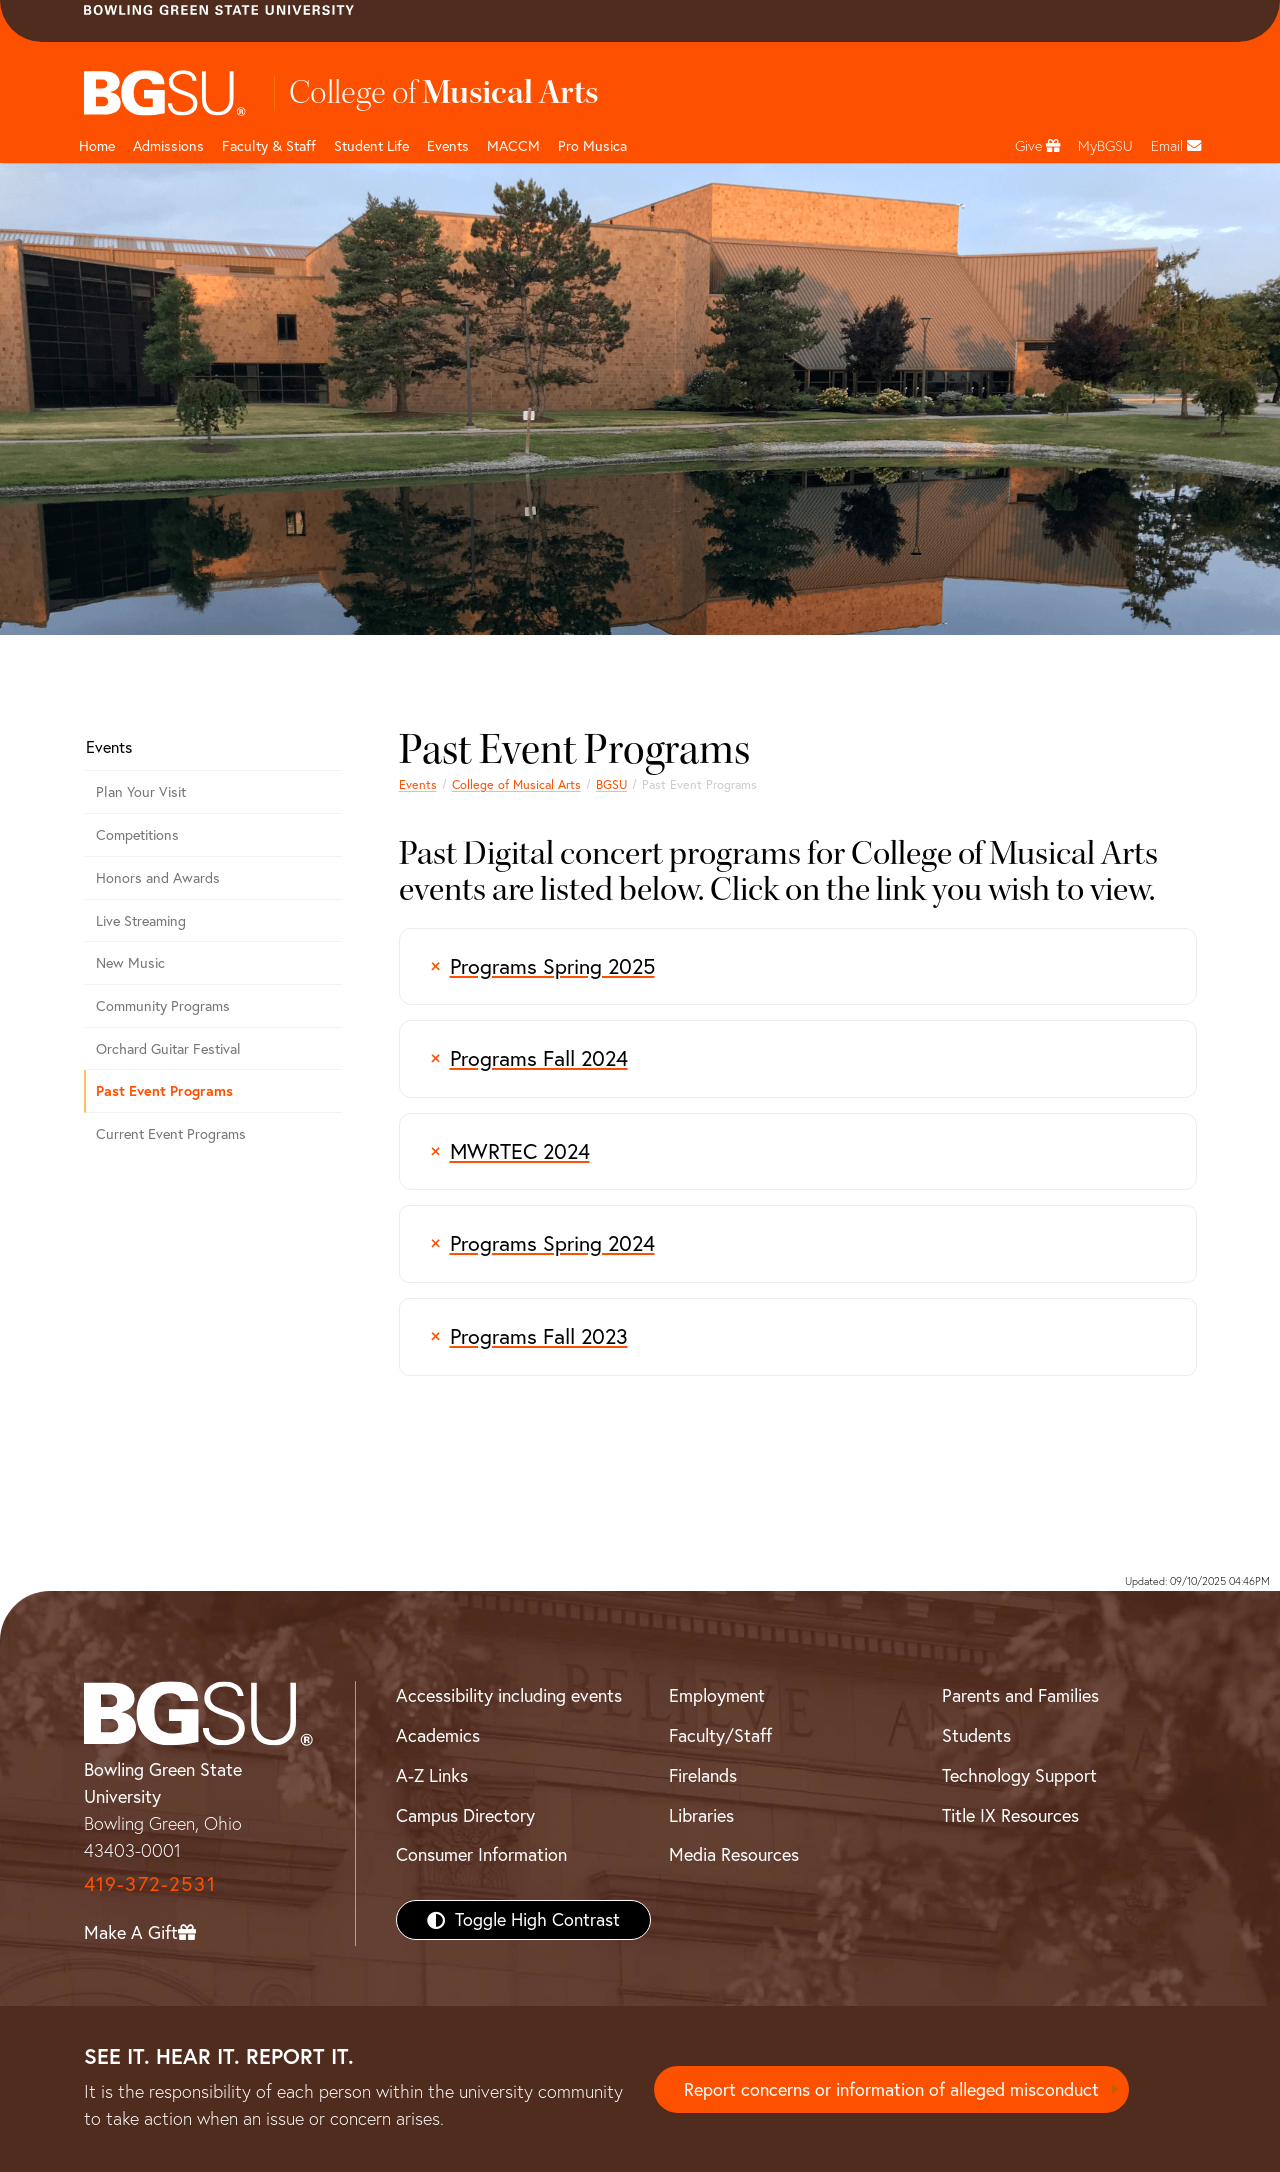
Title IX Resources (1010, 1815)
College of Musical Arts (516, 784)
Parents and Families (1020, 1695)
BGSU (611, 784)
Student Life (371, 146)
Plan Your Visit (141, 792)
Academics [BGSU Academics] (438, 1735)
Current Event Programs (171, 1134)
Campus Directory (465, 1815)
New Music (130, 963)
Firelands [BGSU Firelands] (703, 1775)
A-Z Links (432, 1775)
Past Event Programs (164, 1090)
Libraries (701, 1815)
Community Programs (163, 1006)
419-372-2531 (150, 1883)
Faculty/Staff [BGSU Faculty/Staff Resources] (720, 1735)
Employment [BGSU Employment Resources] (717, 1695)
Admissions (168, 146)
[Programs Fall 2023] (798, 1337)
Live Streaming (141, 921)
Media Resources (734, 1854)
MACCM (513, 146)
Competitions (137, 835)
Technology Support (1019, 1775)
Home (97, 146)
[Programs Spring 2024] (798, 1244)
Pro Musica (592, 146)
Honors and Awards (158, 878)
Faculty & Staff (269, 146)
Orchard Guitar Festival (168, 1049)
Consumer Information (481, 1854)
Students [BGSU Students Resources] (976, 1735)
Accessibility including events (509, 1695)
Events (448, 146)
